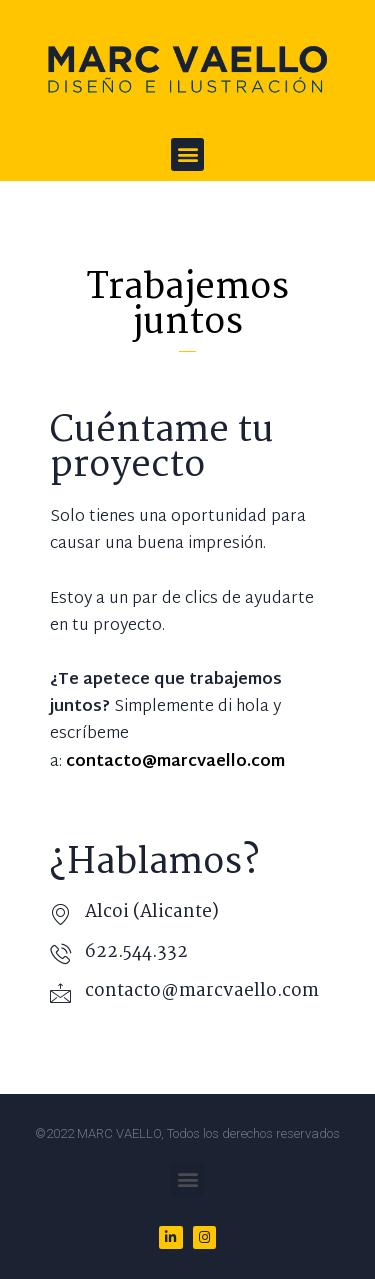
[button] (187, 154)
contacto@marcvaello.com (202, 991)
